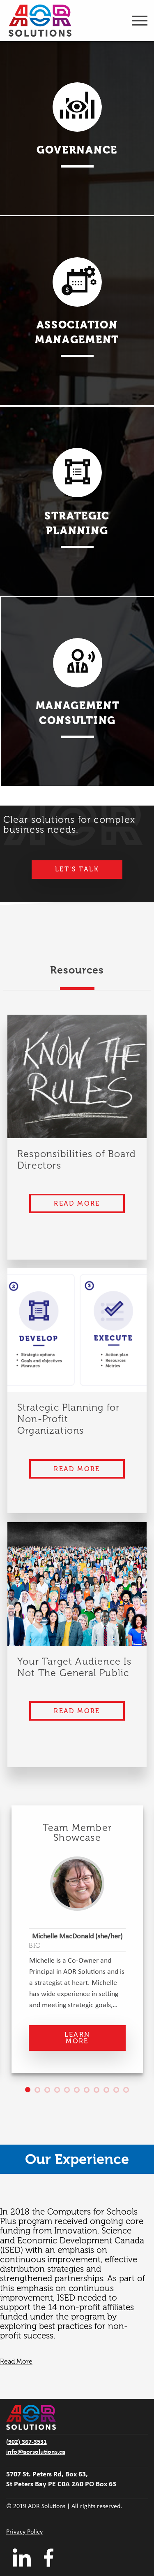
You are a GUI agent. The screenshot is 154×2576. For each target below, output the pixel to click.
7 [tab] (89, 2092)
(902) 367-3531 (26, 2442)
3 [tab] (50, 2092)
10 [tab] (119, 2092)
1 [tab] (30, 2092)
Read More (77, 1203)
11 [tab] (128, 2092)
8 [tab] (99, 2092)
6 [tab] (79, 2092)
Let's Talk (77, 869)
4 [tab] (59, 2092)
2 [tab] (40, 2092)
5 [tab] (69, 2092)
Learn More (77, 2038)
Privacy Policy (24, 2532)
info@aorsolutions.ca (35, 2452)
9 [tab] (109, 2092)
